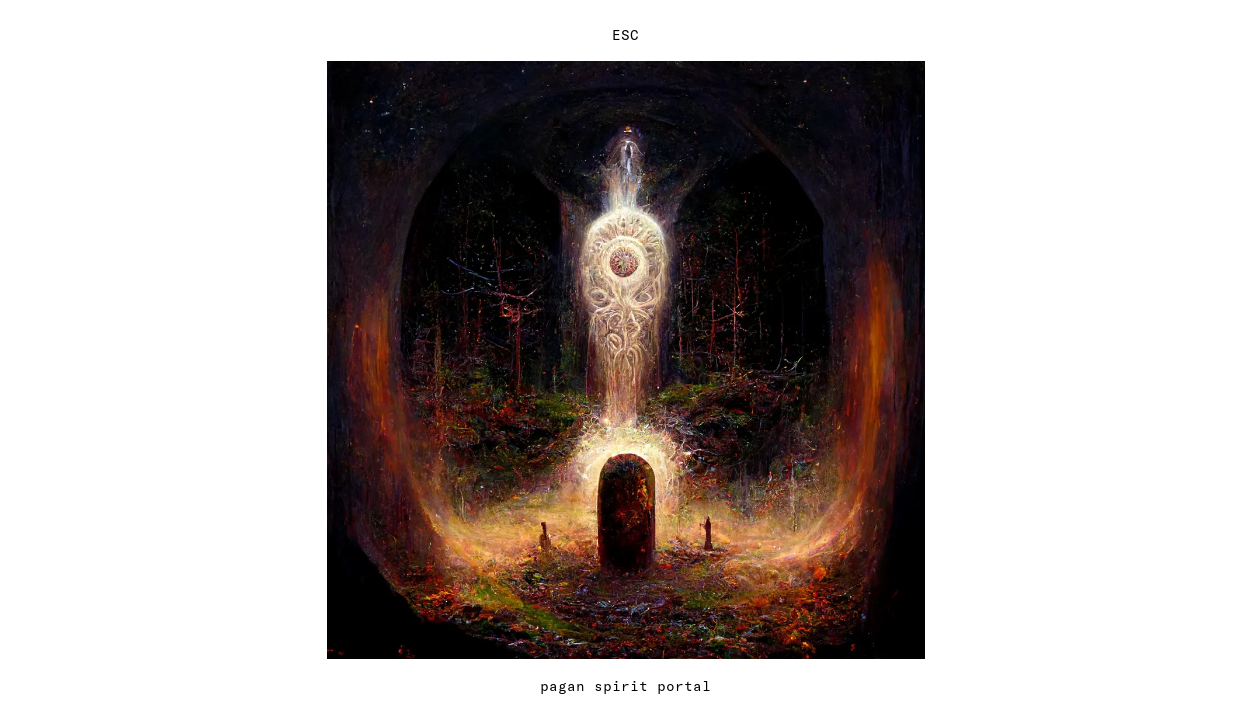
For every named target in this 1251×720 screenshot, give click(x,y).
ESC (625, 34)
